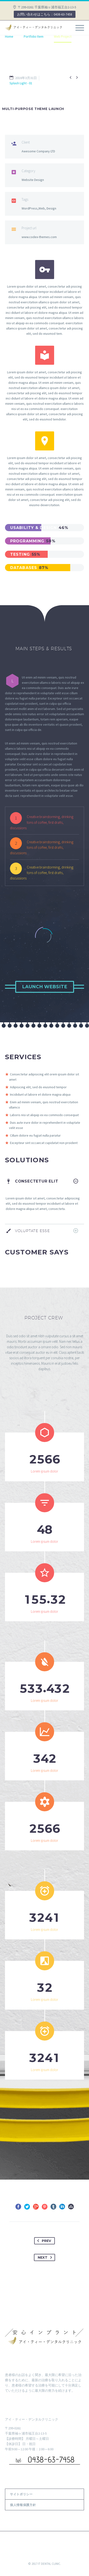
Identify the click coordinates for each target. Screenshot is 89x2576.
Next (46, 2257)
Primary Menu (79, 28)
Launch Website (44, 986)
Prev (43, 2241)
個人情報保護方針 (23, 2505)
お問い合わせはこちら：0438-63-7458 (44, 14)
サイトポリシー (21, 2494)
